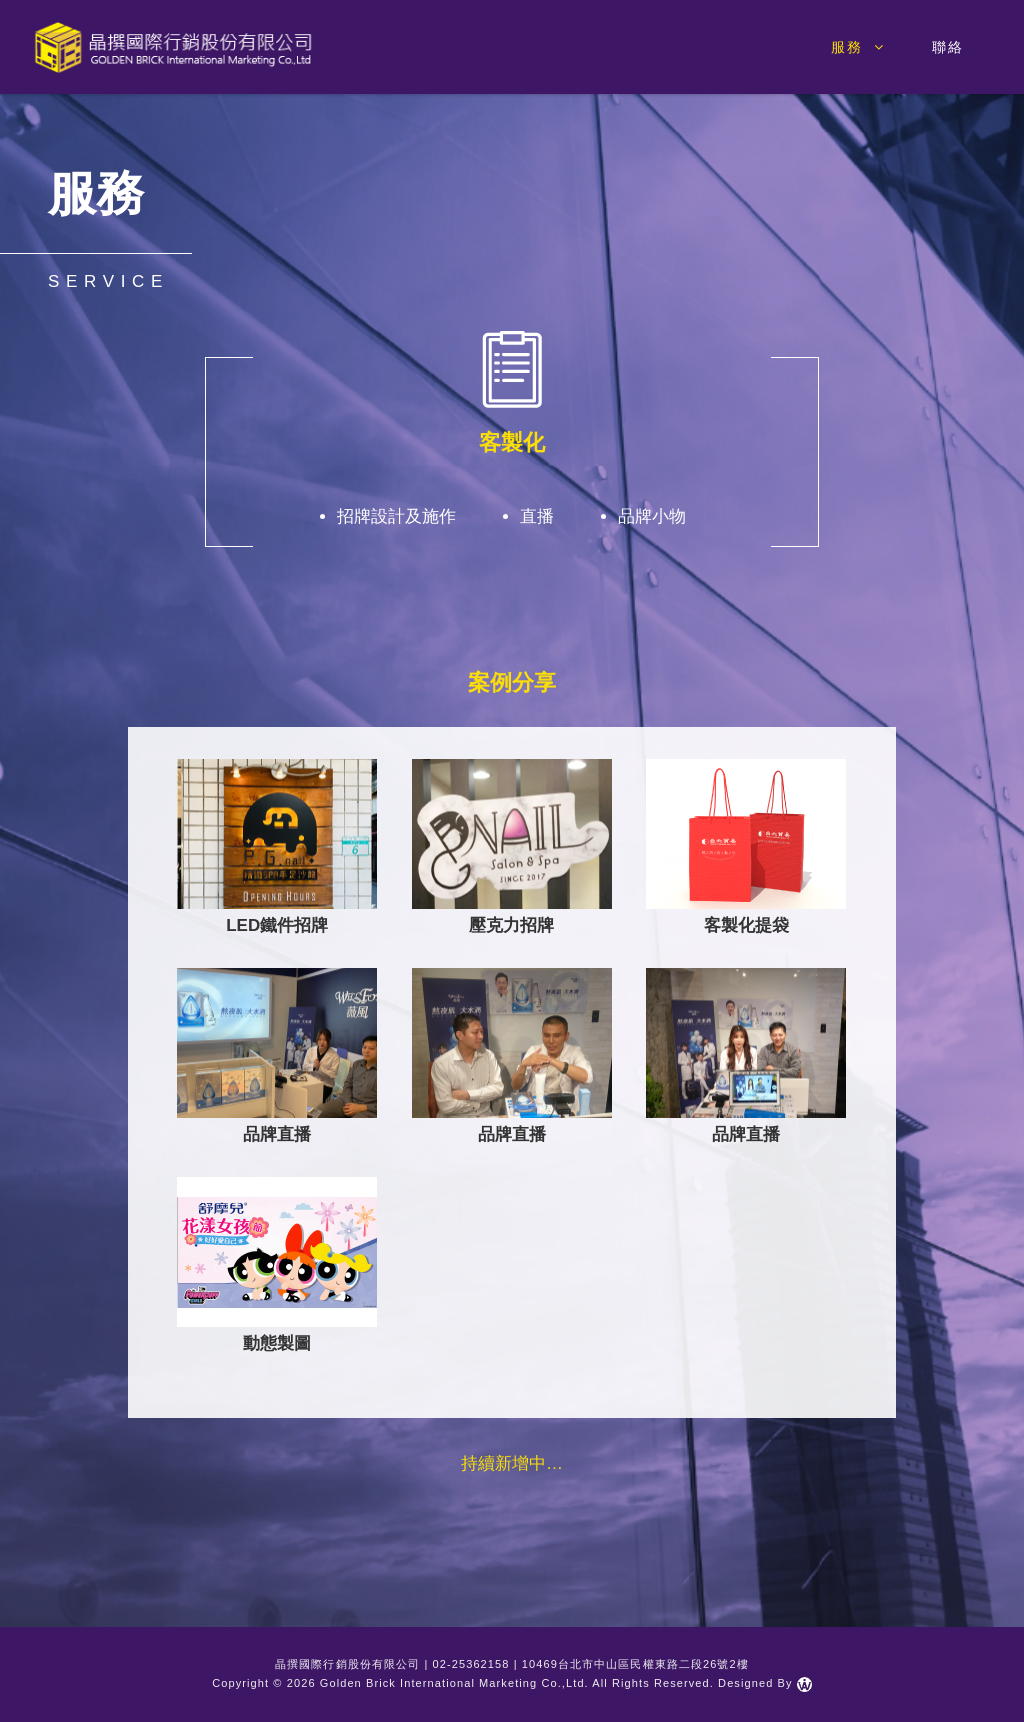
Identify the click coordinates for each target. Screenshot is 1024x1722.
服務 (858, 47)
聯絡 (948, 47)
